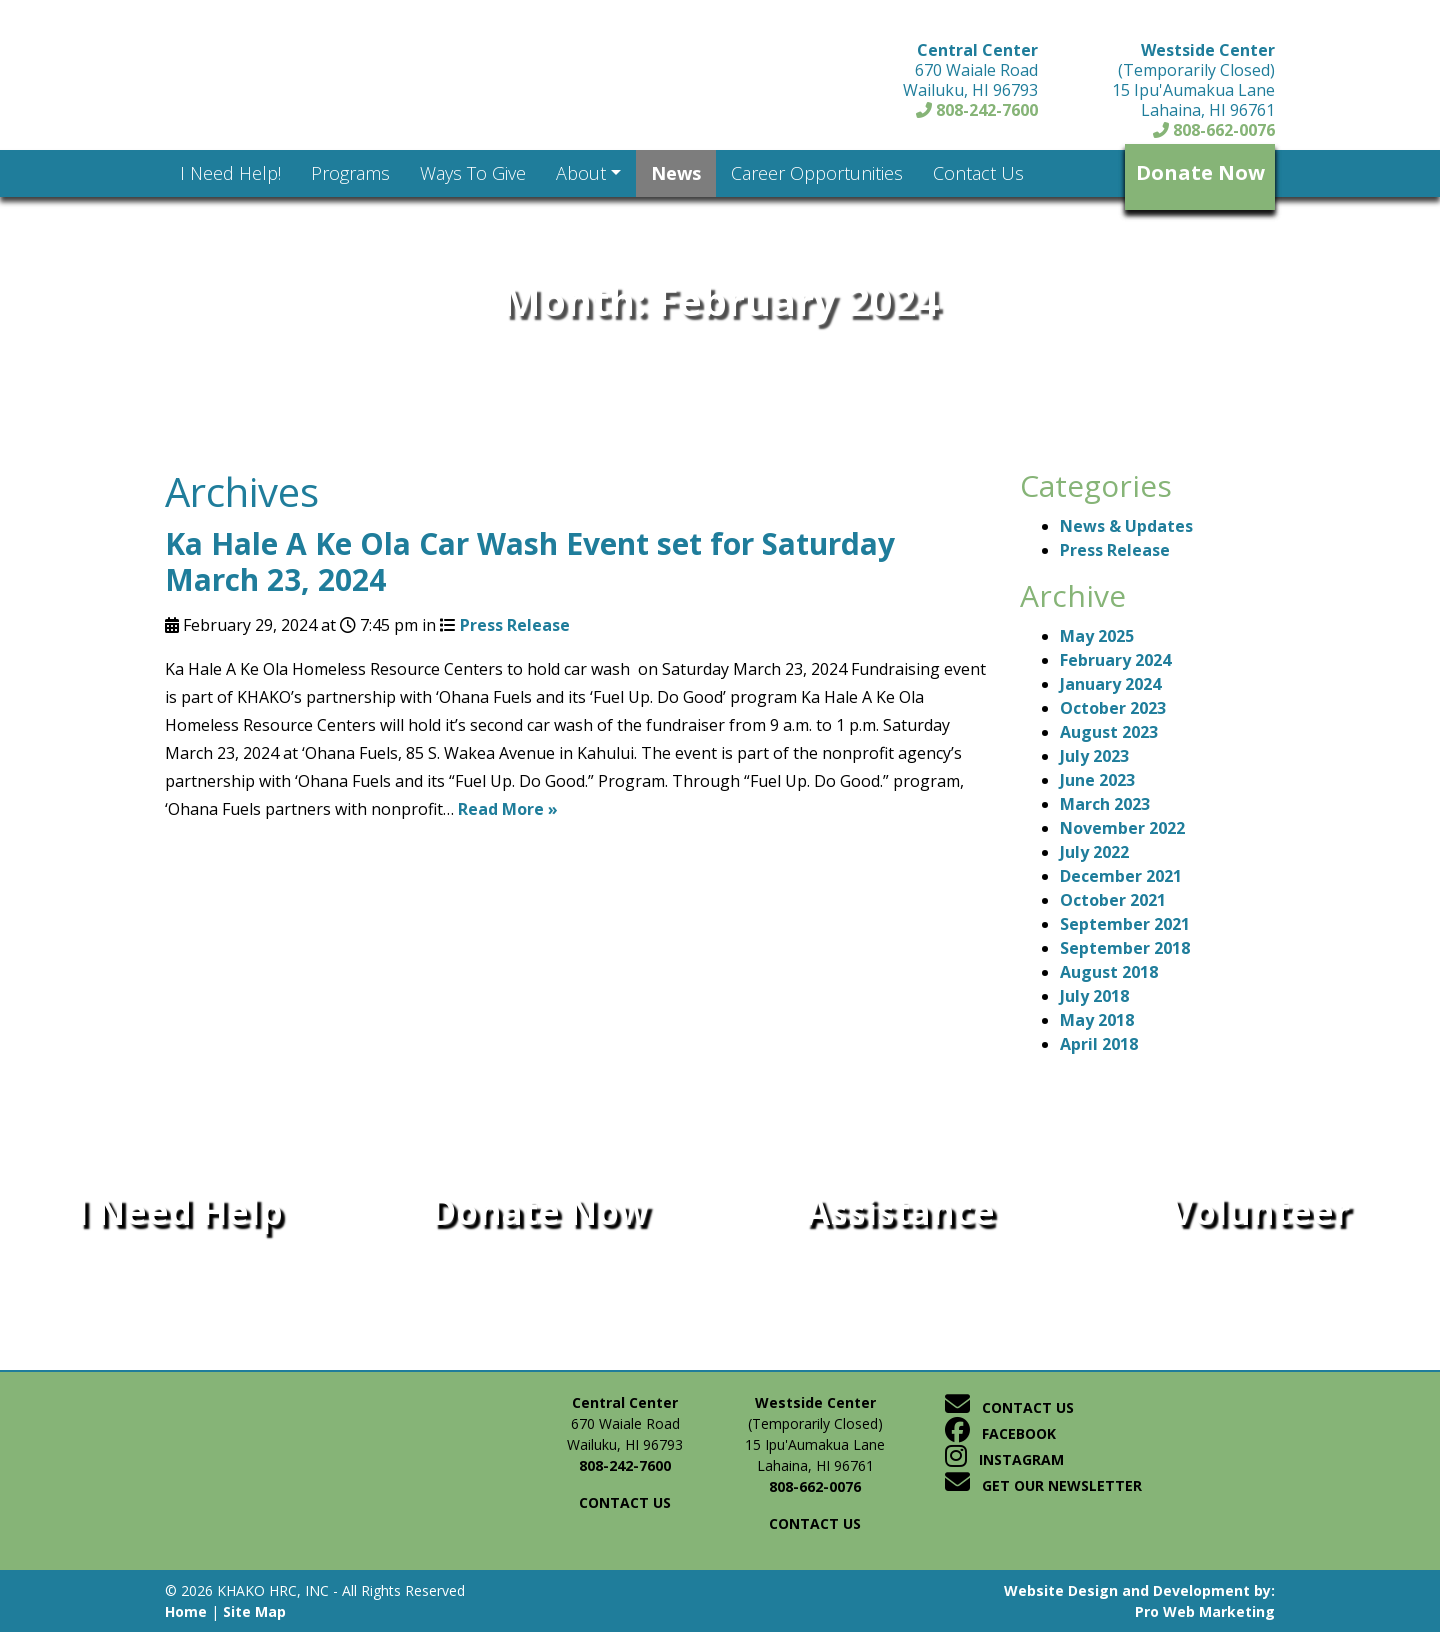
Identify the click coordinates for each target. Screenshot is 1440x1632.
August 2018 (1109, 972)
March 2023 (1105, 804)
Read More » (508, 809)
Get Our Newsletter (1043, 1485)
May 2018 (1097, 1020)
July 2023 (1094, 756)
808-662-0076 (1214, 130)
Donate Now (1200, 172)
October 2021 (1113, 900)
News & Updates (1126, 526)
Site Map (254, 1611)
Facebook (1000, 1433)
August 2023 (1109, 732)
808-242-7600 (977, 110)
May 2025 (1097, 636)
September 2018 (1125, 948)
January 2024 (1110, 684)
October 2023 (1113, 708)
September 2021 (1125, 924)
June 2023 (1097, 780)
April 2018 (1099, 1044)
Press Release (515, 625)
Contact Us (1009, 1407)
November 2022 (1122, 828)
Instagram (1004, 1459)
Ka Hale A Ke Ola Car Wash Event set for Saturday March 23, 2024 (530, 561)
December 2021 (1121, 876)
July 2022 (1094, 852)
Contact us (625, 1502)
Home (186, 1611)
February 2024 (1115, 660)
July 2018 (1094, 996)
